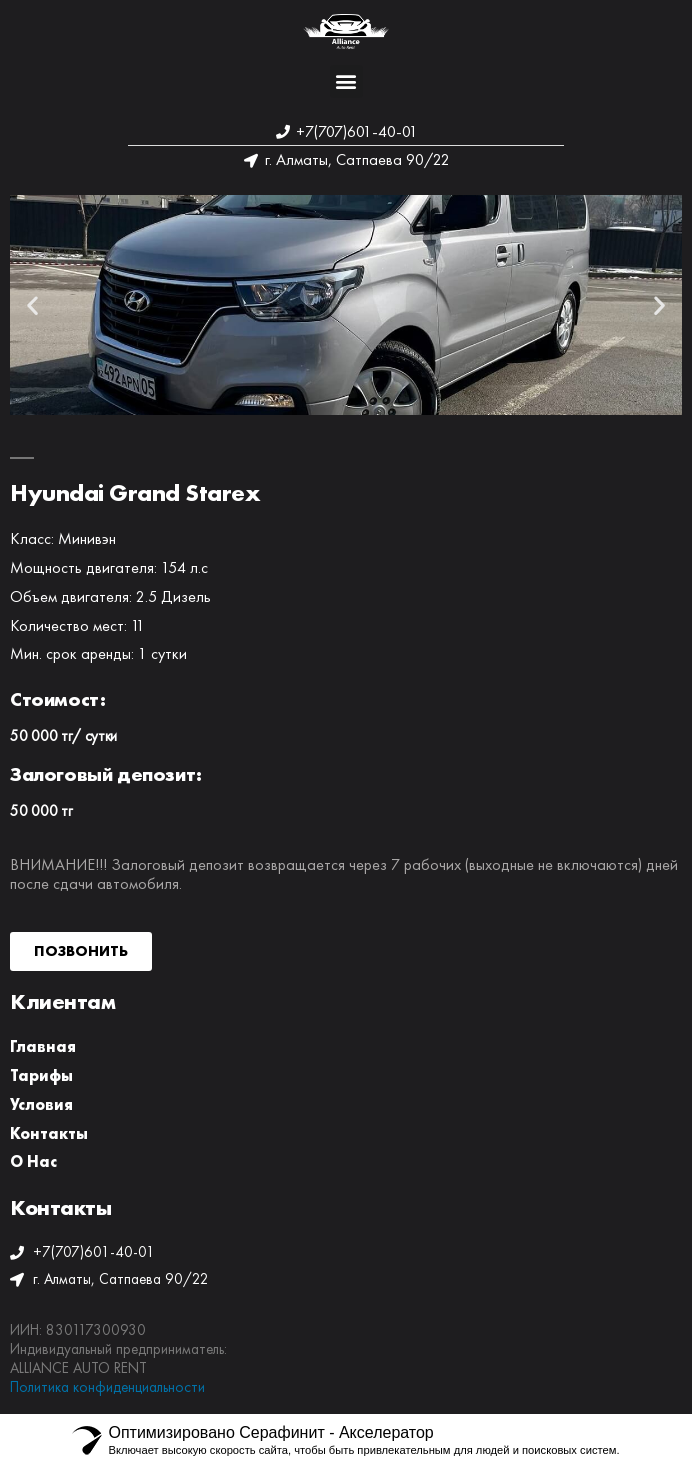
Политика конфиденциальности (107, 1387)
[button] (346, 81)
